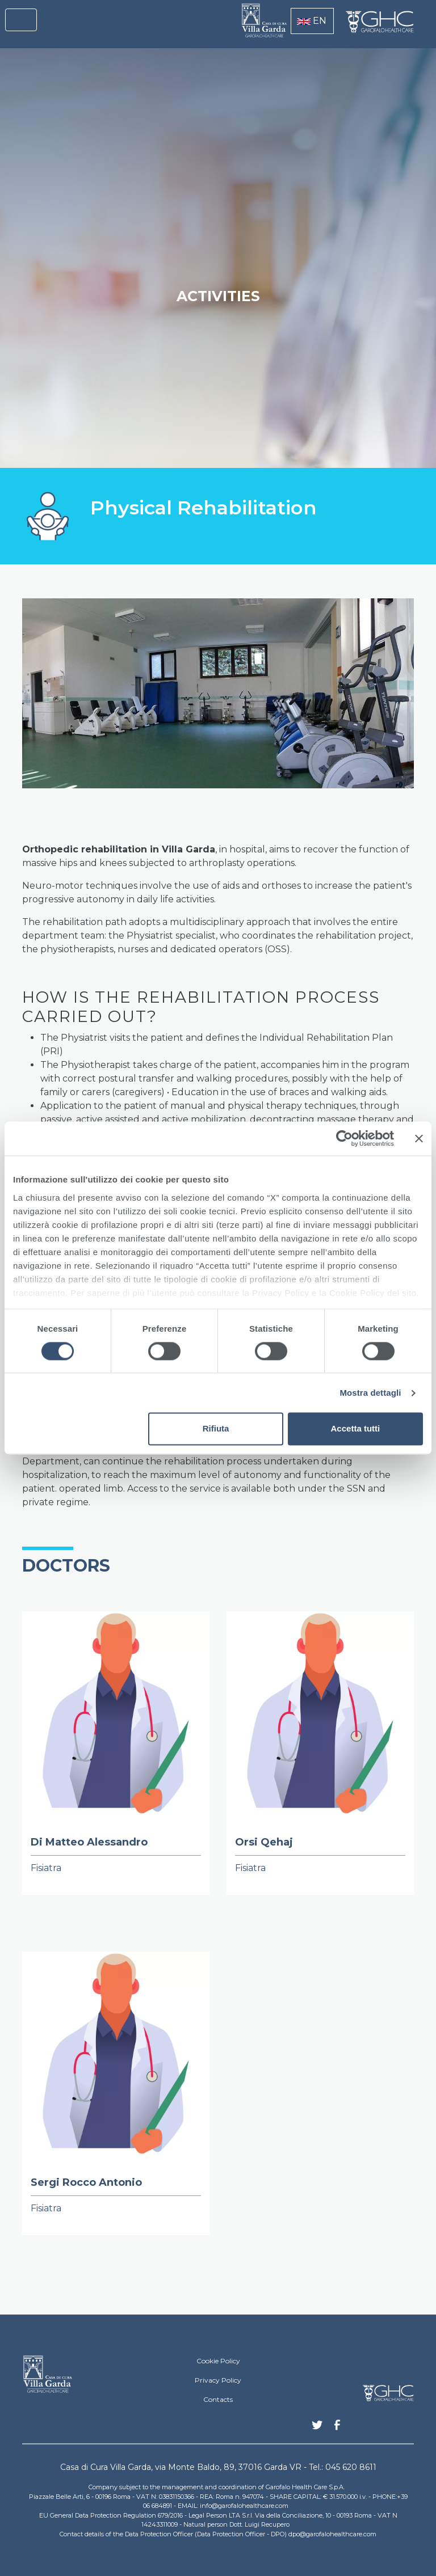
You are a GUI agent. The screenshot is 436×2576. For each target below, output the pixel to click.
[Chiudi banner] (419, 1138)
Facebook (337, 2427)
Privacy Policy (218, 2380)
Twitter (317, 2429)
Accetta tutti (355, 1429)
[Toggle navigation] (21, 20)
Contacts (218, 2399)
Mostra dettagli (370, 1392)
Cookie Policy (218, 2361)
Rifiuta (216, 1429)
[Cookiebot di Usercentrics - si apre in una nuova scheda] (344, 1138)
